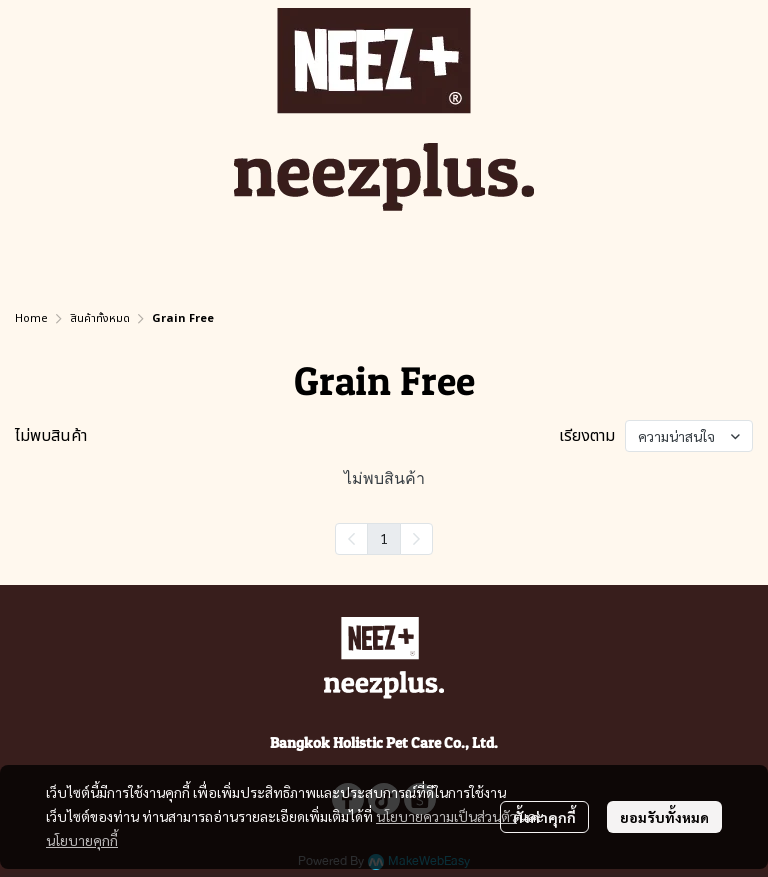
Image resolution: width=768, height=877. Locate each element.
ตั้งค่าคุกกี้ (544, 817)
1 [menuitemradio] (384, 538)
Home (31, 318)
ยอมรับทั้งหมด (664, 817)
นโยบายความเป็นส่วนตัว (446, 816)
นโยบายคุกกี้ (82, 840)
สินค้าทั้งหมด (100, 318)
